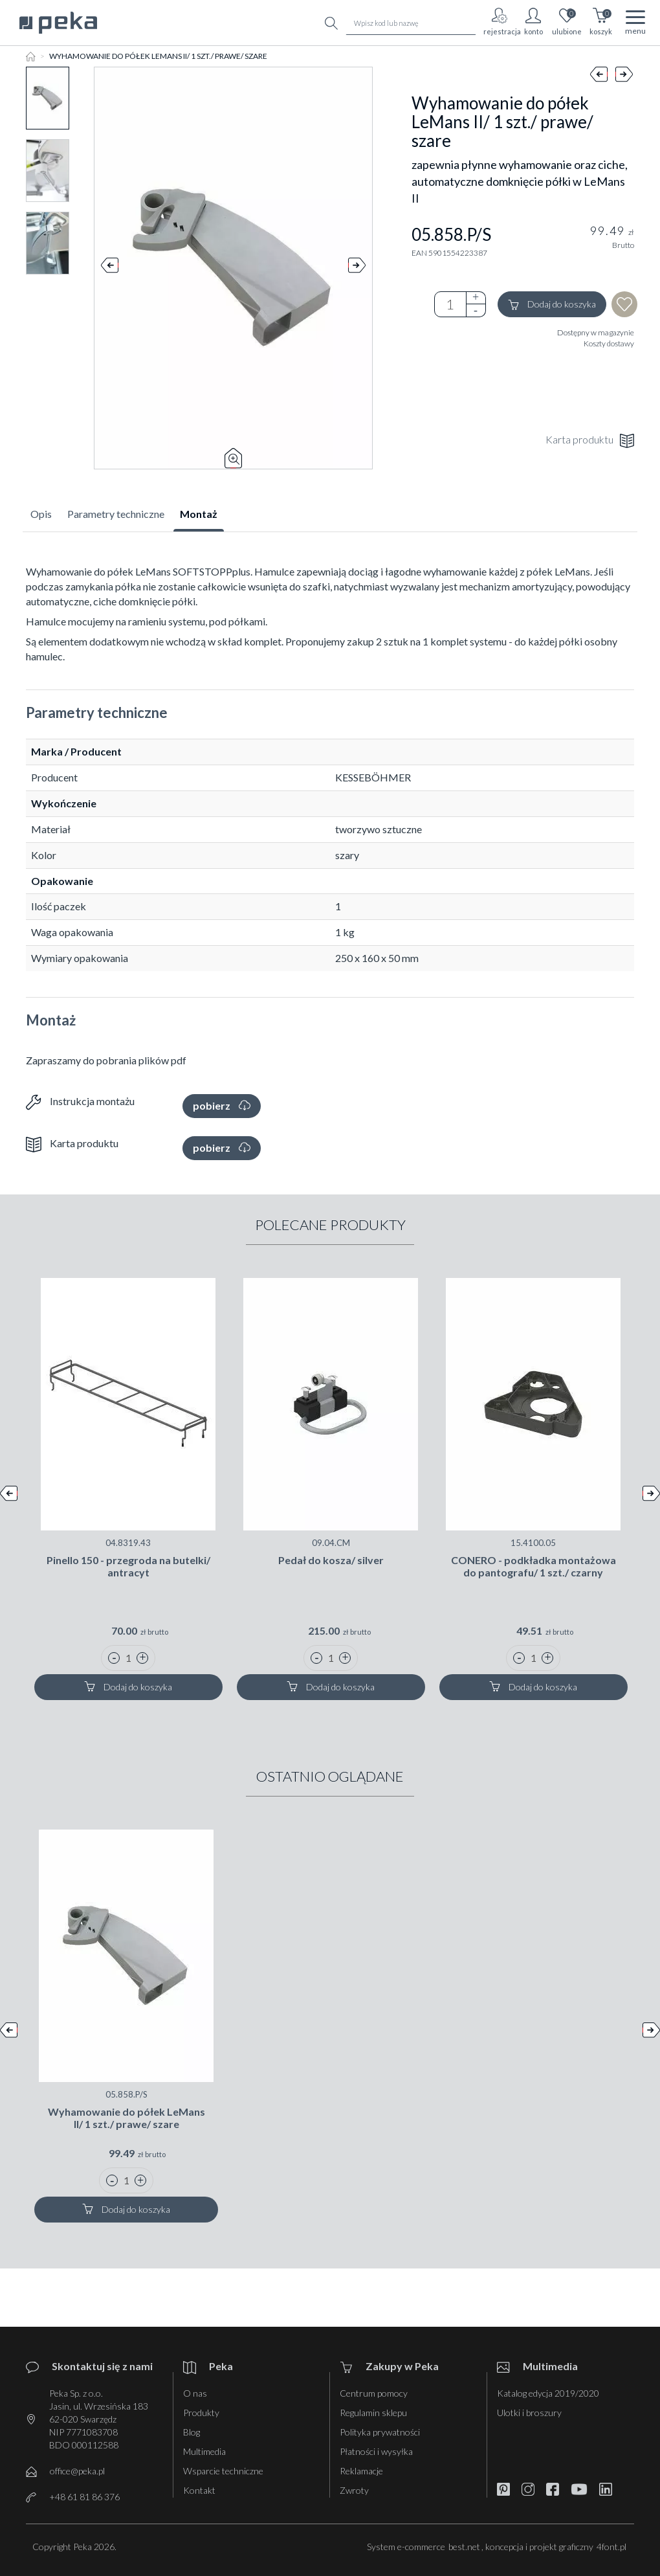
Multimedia (204, 2451)
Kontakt (199, 2490)
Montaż (198, 514)
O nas (195, 2393)
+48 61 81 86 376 (84, 2496)
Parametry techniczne (115, 514)
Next (357, 268)
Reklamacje (361, 2470)
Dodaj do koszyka (552, 304)
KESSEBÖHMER (373, 777)
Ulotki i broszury (529, 2412)
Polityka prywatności (380, 2431)
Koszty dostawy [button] (609, 343)
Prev (109, 268)
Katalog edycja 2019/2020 (548, 2393)
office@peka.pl (77, 2470)
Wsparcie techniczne (223, 2470)
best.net (464, 2546)
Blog (191, 2431)
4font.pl (611, 2546)
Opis (41, 514)
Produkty (201, 2412)
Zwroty (354, 2490)
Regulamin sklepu (373, 2412)
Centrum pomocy (374, 2393)
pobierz (221, 1105)
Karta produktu (589, 440)
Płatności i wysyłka (376, 2451)
